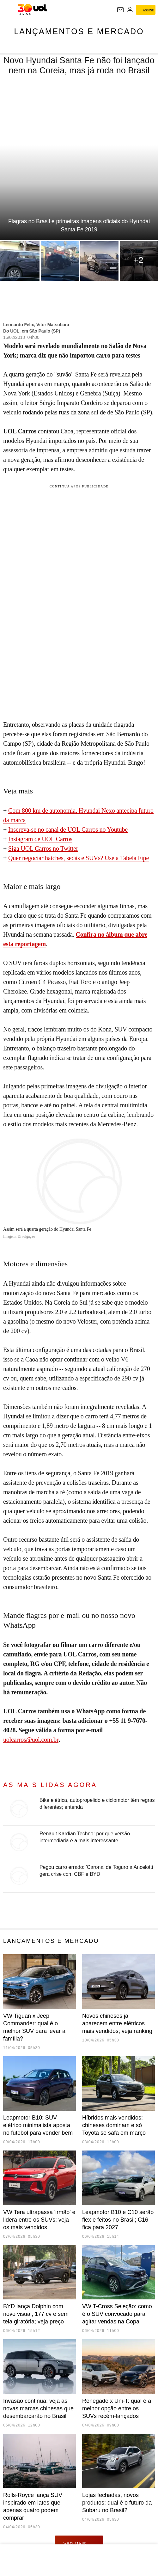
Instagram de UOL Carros (40, 838)
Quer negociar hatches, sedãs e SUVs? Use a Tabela (73, 857)
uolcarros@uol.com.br (30, 1739)
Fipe (143, 857)
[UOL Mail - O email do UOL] (120, 10)
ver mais (79, 2543)
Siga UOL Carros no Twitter (43, 848)
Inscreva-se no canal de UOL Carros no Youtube (68, 829)
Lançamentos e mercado (79, 31)
